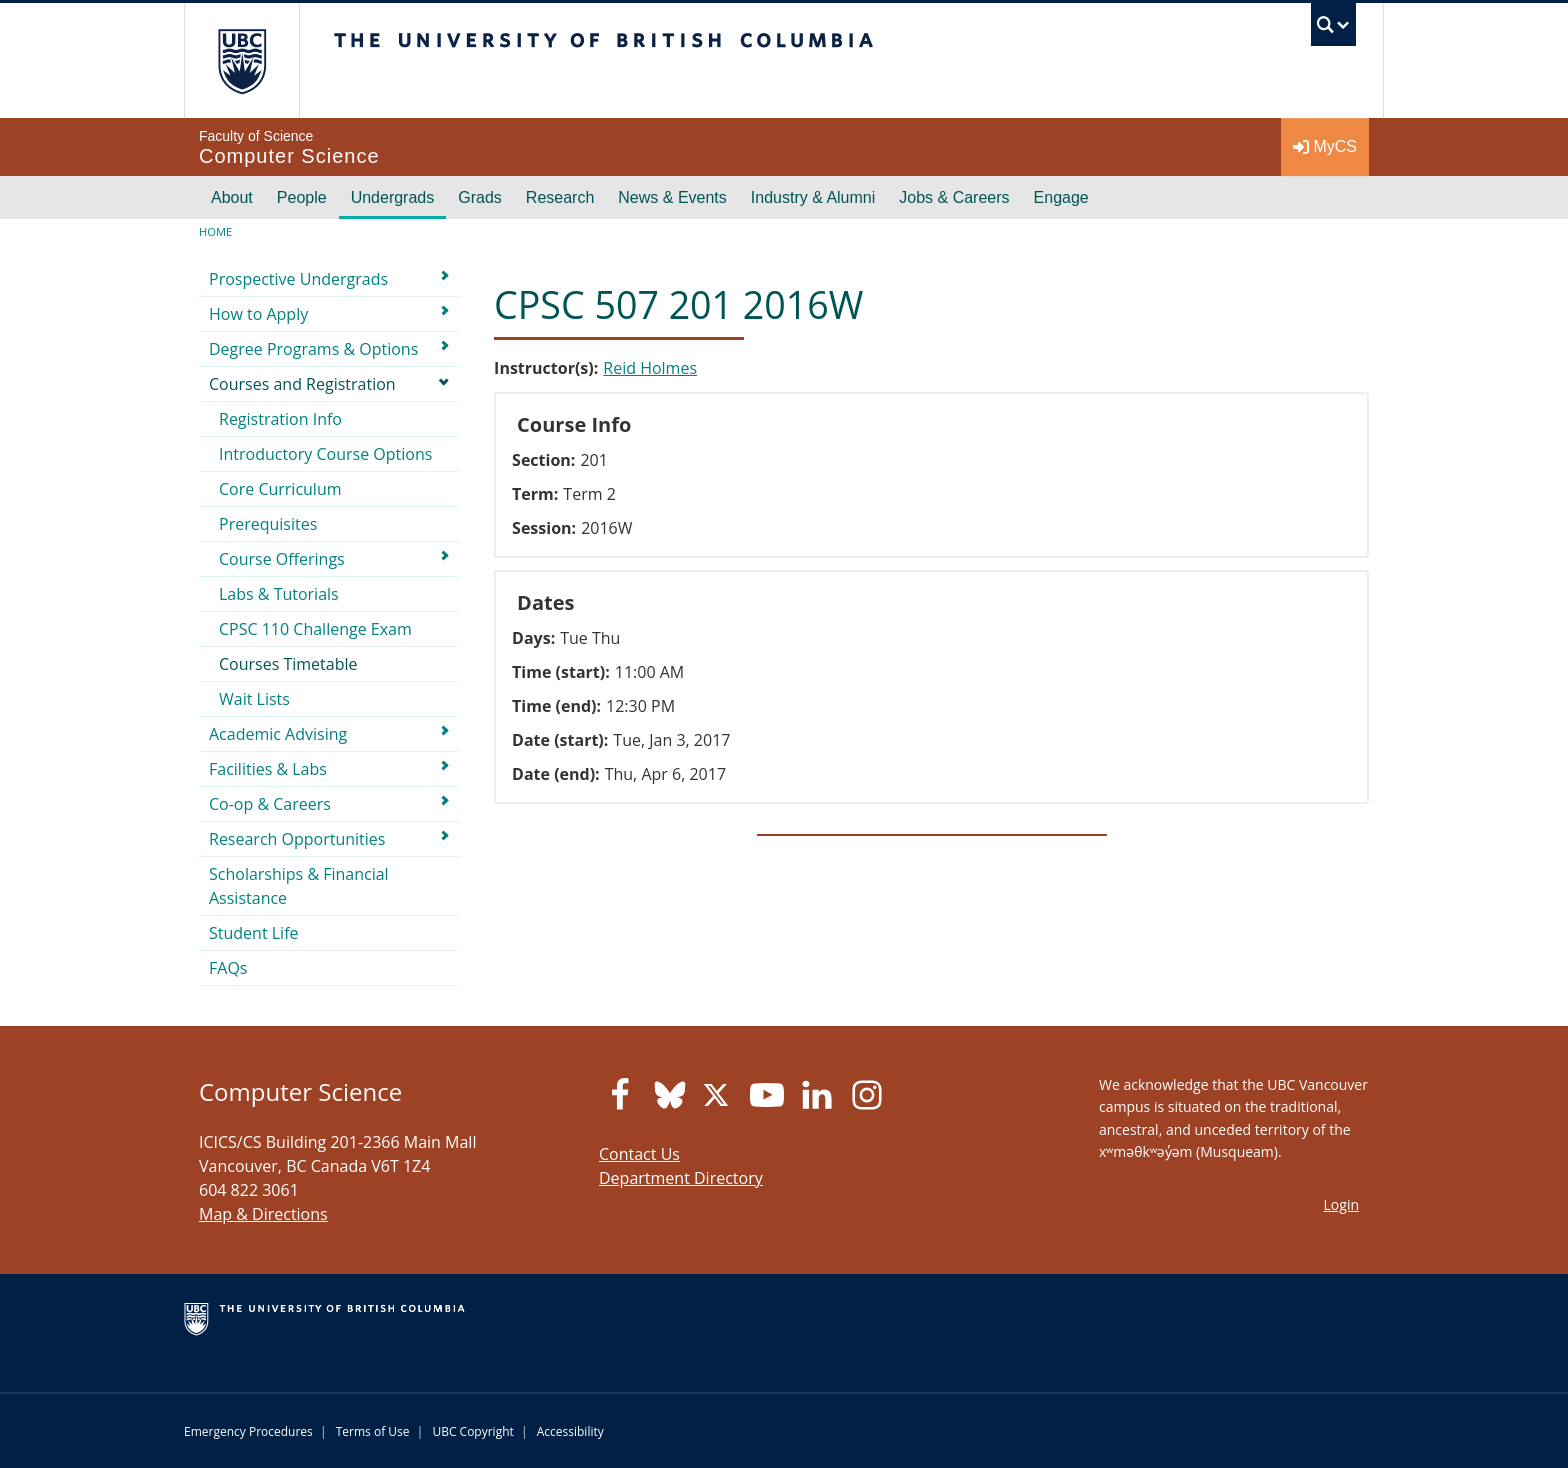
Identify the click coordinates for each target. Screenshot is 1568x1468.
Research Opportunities (297, 839)
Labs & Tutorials (279, 594)
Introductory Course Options (325, 454)
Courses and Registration (302, 384)
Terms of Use (373, 1431)
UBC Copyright (472, 1431)
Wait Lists (254, 699)
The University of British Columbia (241, 60)
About (232, 197)
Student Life (254, 933)
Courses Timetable (288, 664)
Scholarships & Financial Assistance (299, 886)
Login (1341, 1204)
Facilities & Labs (268, 769)
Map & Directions (263, 1214)
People (302, 197)
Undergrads (393, 197)
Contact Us (639, 1154)
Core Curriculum (280, 489)
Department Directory (681, 1178)
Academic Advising (278, 734)
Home (215, 231)
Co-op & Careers (270, 804)
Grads (480, 197)
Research (560, 197)
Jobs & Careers (954, 197)
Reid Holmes (650, 368)
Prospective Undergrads (298, 279)
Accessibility (570, 1431)
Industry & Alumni (813, 197)
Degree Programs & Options (313, 349)
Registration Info (280, 419)
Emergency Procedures (248, 1431)
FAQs (228, 968)
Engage (1061, 197)
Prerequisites (268, 524)
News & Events (672, 197)
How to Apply (258, 314)
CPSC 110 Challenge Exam (315, 629)
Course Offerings (282, 559)
